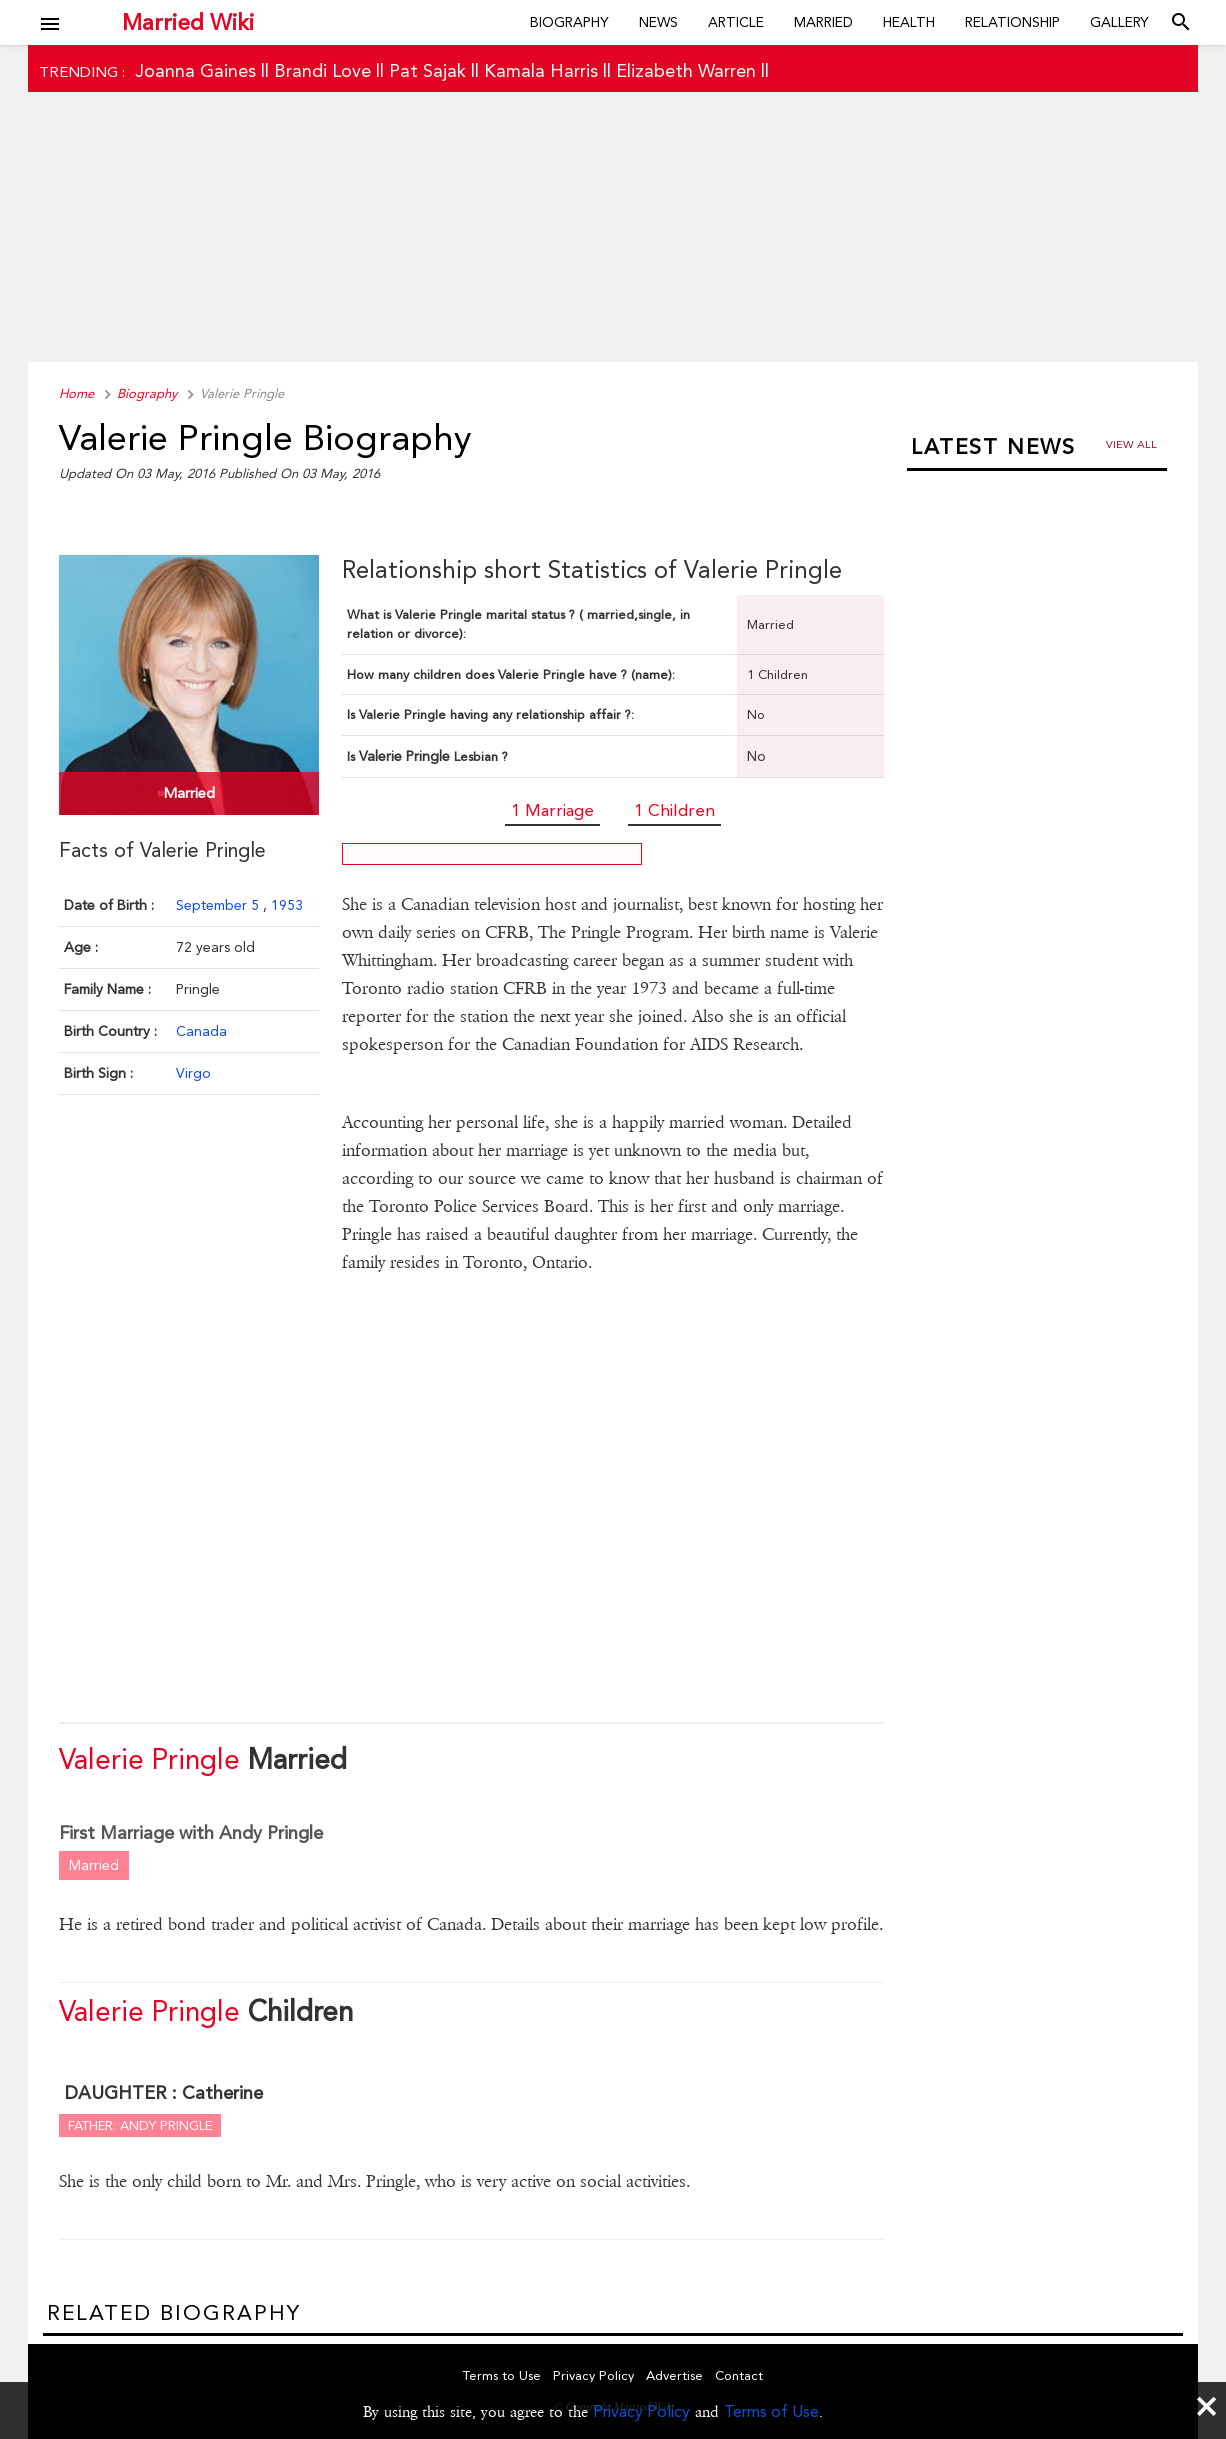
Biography (569, 22)
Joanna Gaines (195, 70)
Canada (201, 1031)
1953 (287, 905)
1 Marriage (552, 810)
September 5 (219, 905)
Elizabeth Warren (686, 70)
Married (823, 22)
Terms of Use (771, 2411)
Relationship (1012, 22)
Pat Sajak (427, 70)
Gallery (1119, 22)
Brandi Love (322, 70)
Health (909, 22)
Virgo (193, 1073)
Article (736, 22)
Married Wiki (188, 22)
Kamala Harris (541, 70)
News (658, 22)
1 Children (674, 810)
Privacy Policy (641, 2411)
